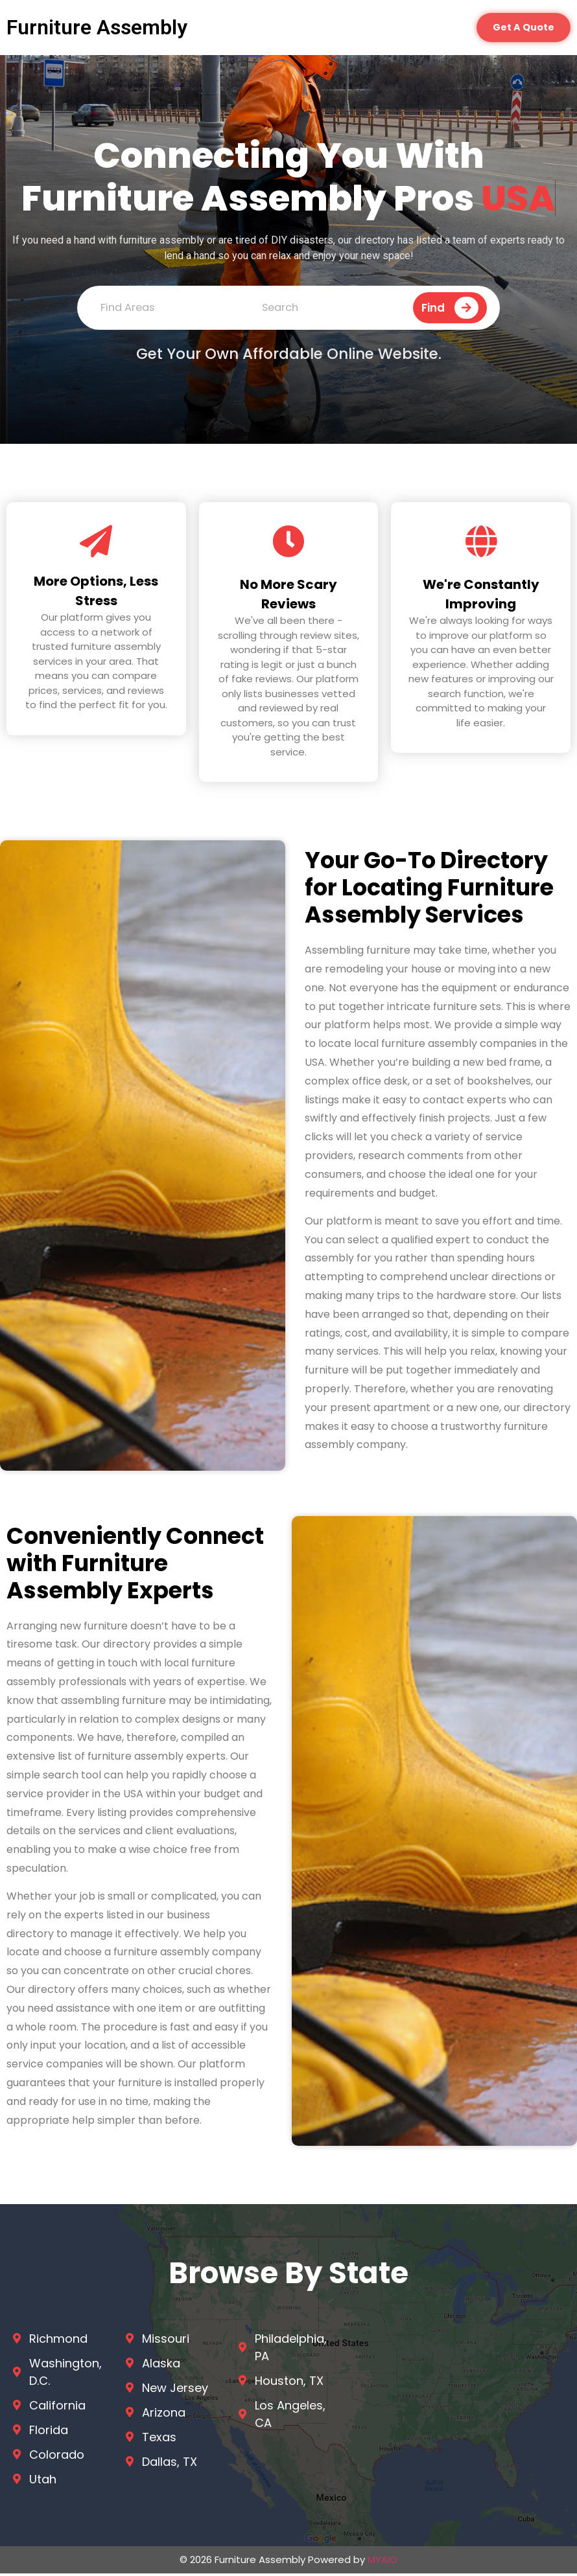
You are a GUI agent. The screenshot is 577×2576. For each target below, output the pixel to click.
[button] (521, 29)
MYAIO (382, 2562)
